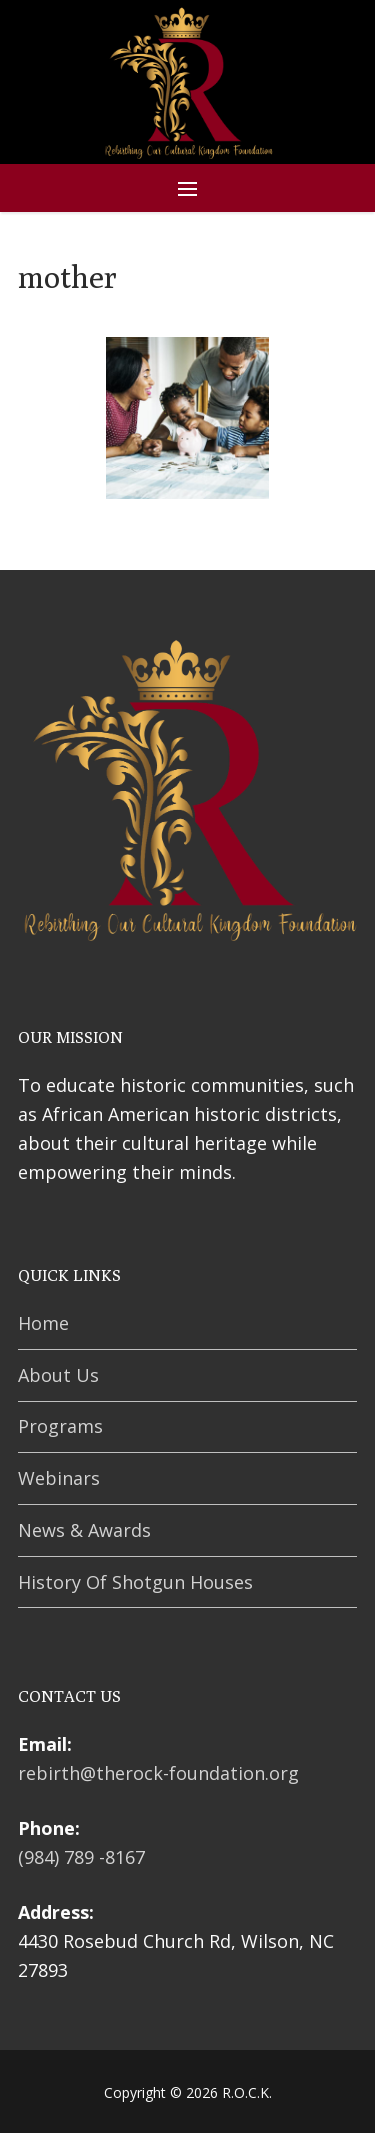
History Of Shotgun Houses (135, 1582)
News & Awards (84, 1530)
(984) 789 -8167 (81, 1857)
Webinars (59, 1478)
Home (43, 1323)
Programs (60, 1426)
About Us (58, 1375)
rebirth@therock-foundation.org (158, 1773)
